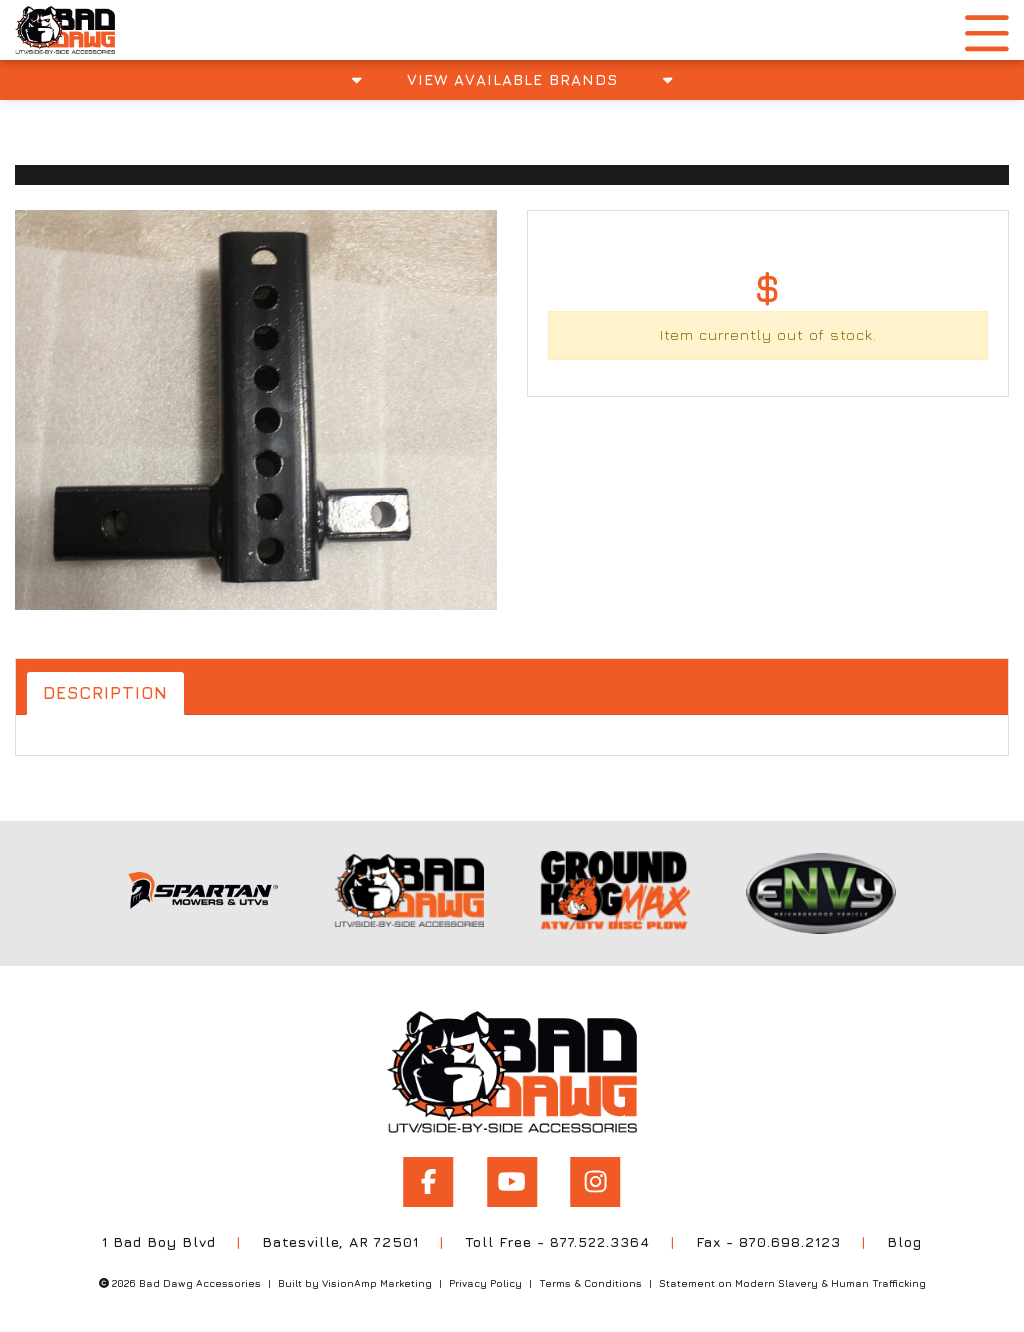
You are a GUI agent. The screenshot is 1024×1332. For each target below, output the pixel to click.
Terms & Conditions (590, 1279)
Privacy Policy (485, 1279)
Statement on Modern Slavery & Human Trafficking (792, 1279)
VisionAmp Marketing (377, 1279)
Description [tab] (108, 693)
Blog (906, 1237)
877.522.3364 (600, 1237)
